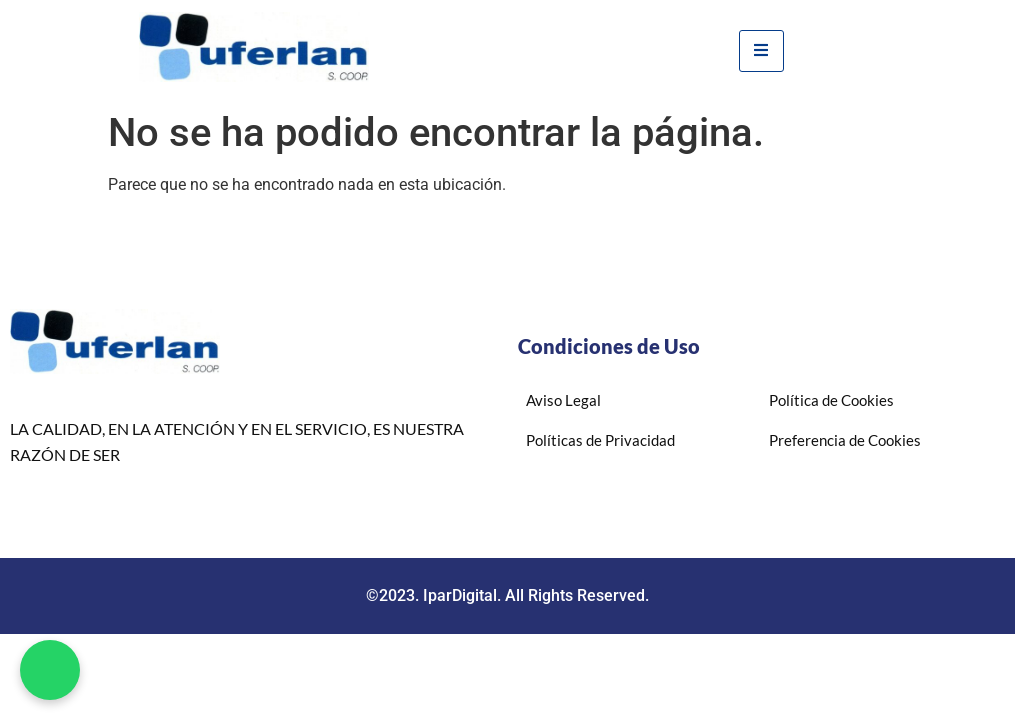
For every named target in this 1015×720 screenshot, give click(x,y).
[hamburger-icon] (761, 51)
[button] (50, 670)
